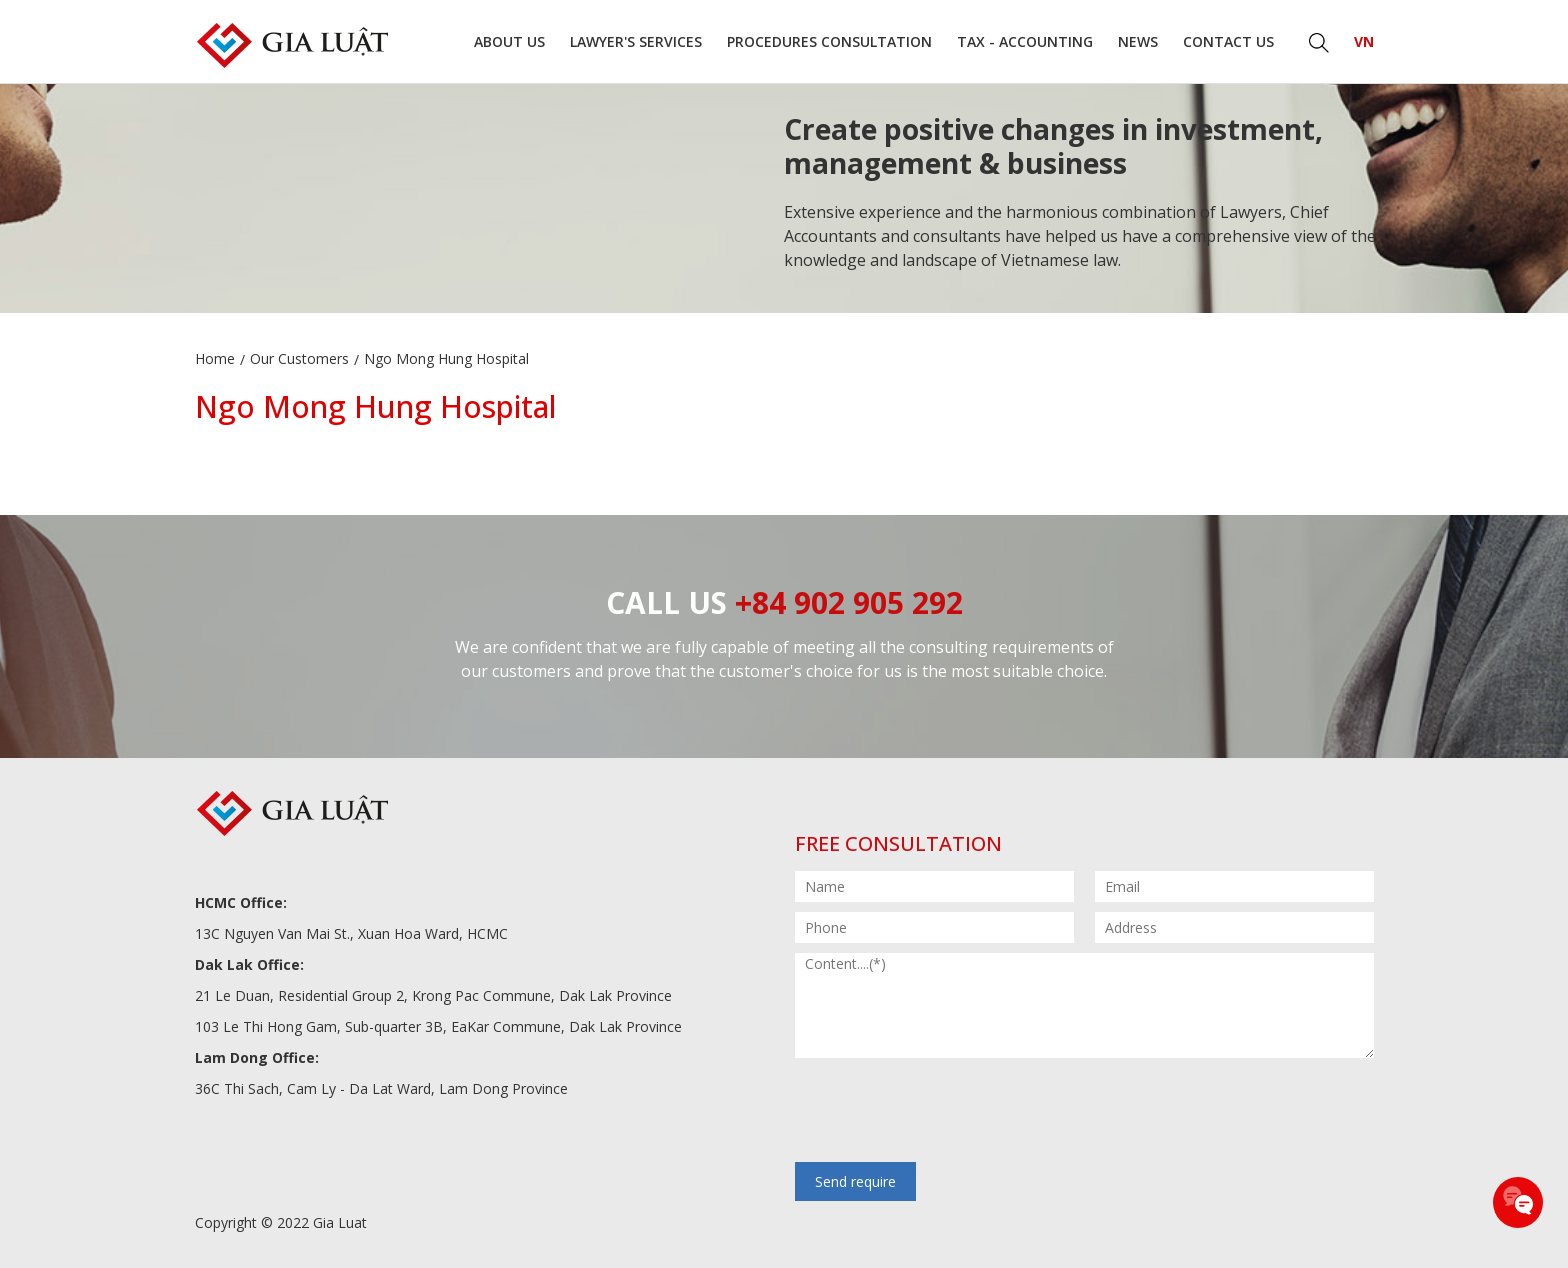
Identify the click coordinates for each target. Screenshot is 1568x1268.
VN (1364, 41)
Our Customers (299, 358)
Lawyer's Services (636, 41)
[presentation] (947, 1112)
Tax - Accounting (1025, 41)
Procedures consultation (829, 41)
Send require (855, 1181)
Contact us (1228, 41)
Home (215, 358)
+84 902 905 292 (849, 602)
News (1138, 41)
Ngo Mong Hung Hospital (446, 358)
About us (509, 41)
